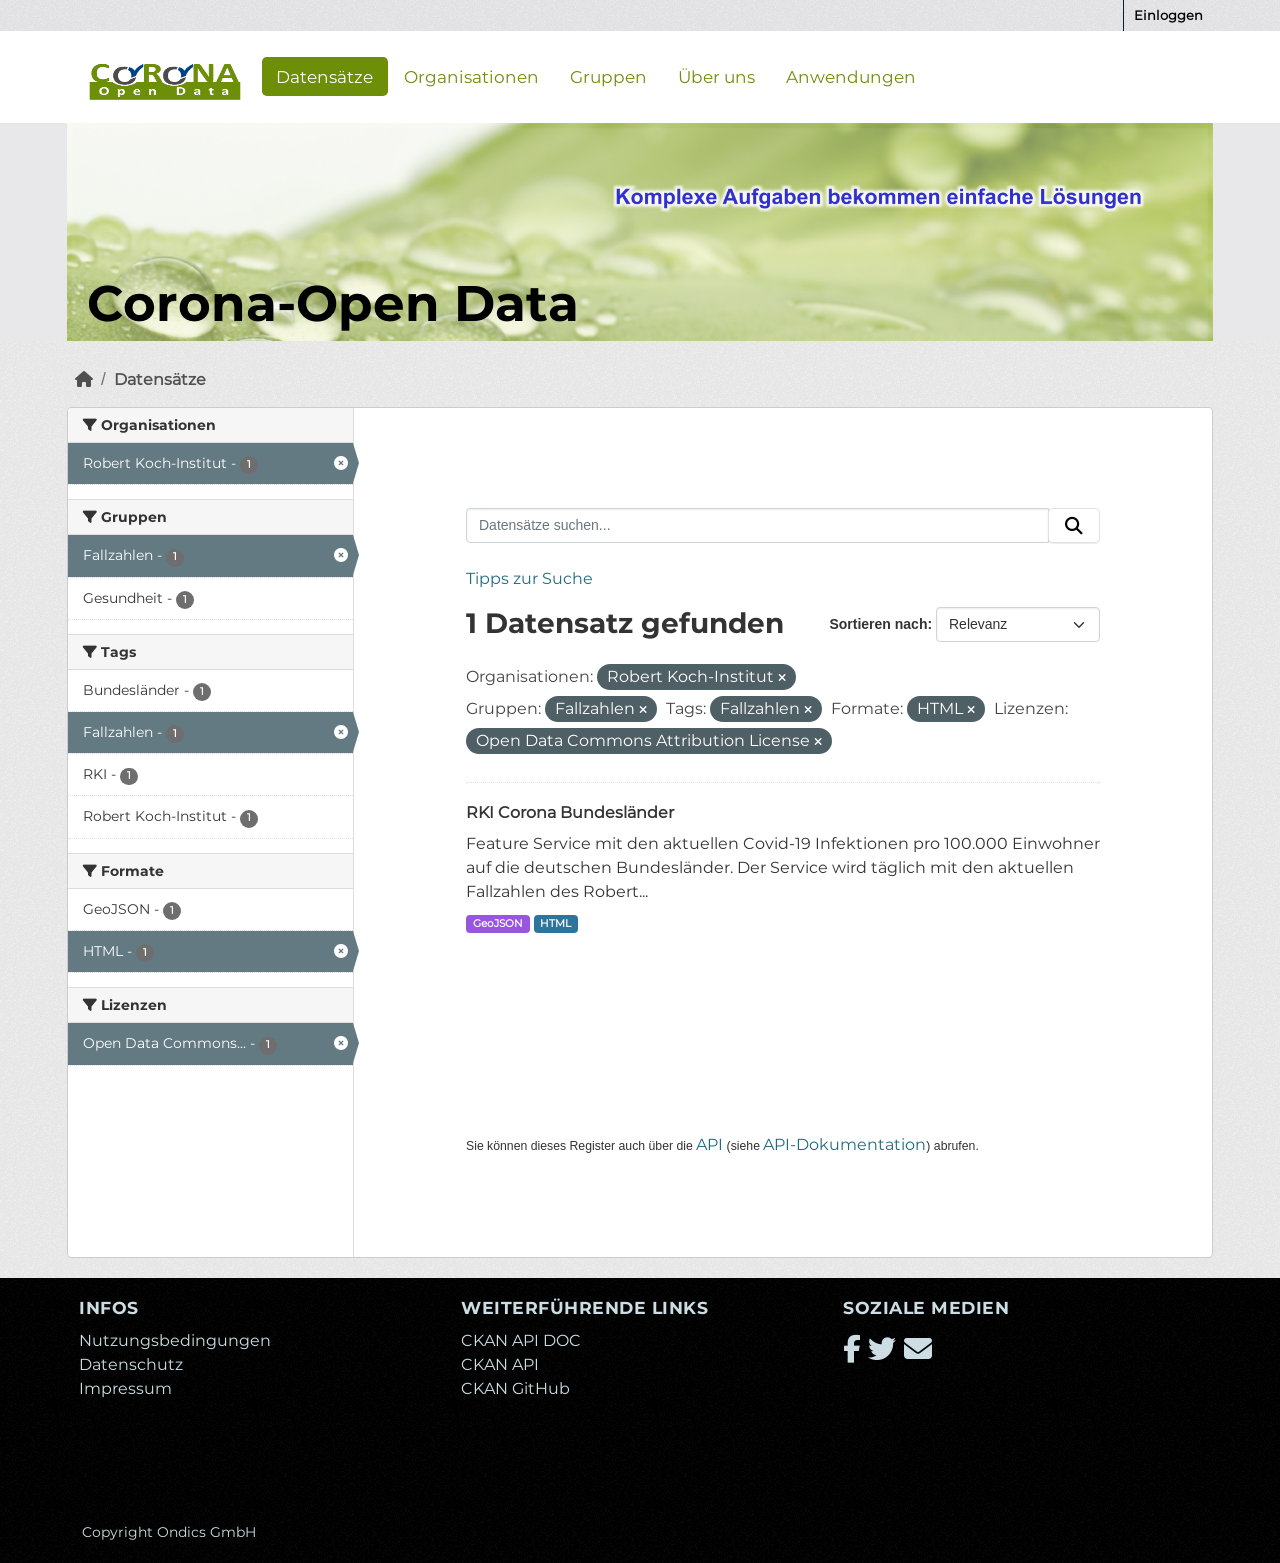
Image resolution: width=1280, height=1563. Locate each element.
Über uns (716, 76)
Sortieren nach (878, 624)
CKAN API (500, 1364)
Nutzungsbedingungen (175, 1340)
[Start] (84, 379)
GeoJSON (498, 923)
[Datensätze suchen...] (757, 526)
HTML (555, 923)
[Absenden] (1074, 526)
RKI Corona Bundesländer (570, 812)
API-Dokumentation (844, 1144)
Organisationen (471, 76)
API (709, 1144)
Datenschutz (131, 1364)
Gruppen (608, 76)
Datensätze (324, 76)
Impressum (125, 1388)
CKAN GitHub (515, 1388)
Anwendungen (851, 76)
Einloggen (1168, 15)
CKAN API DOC (521, 1340)
